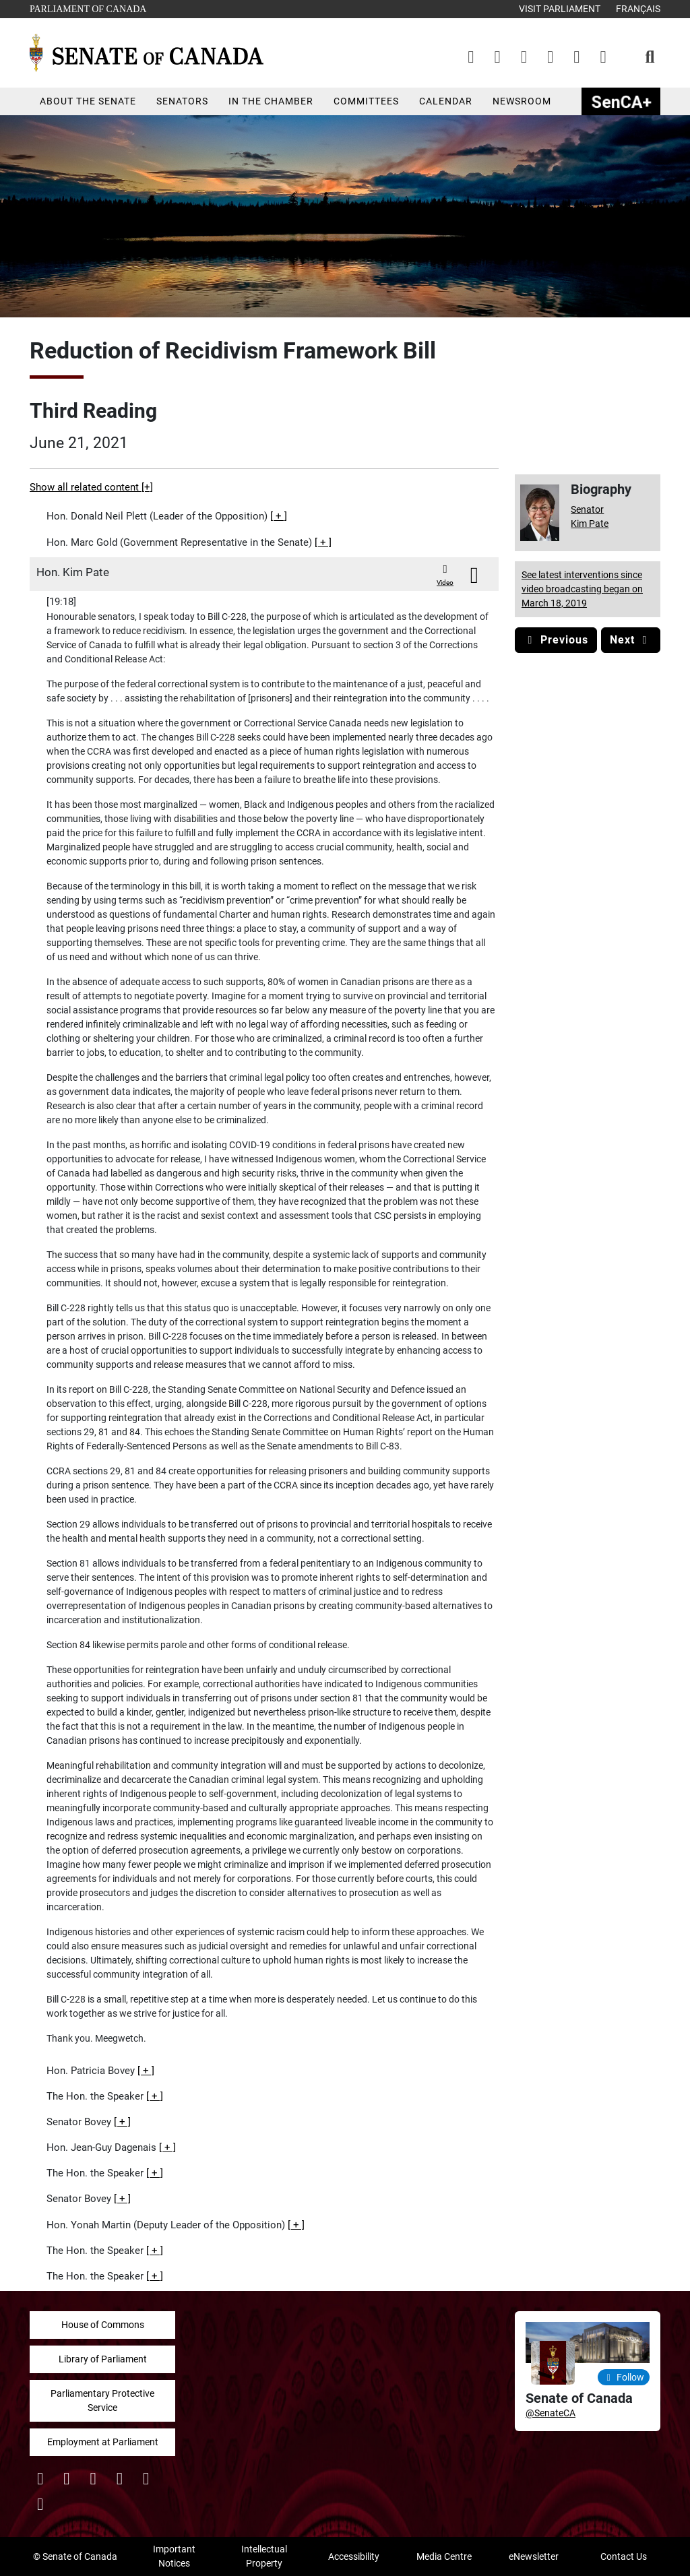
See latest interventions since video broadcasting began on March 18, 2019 (582, 588)
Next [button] (631, 639)
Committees (366, 101)
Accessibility (353, 2556)
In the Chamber (270, 101)
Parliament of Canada (87, 7)
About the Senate (88, 101)
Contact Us (623, 2556)
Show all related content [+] (91, 487)
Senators (182, 101)
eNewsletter (534, 2556)
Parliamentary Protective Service (102, 2400)
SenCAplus (621, 101)
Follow (624, 2377)
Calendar (445, 101)
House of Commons (102, 2324)
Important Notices (174, 2556)
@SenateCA (550, 2413)
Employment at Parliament (102, 2442)
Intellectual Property (264, 2556)
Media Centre (444, 2556)
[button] (278, 516)
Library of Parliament (103, 2359)
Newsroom (522, 101)
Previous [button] (556, 639)
